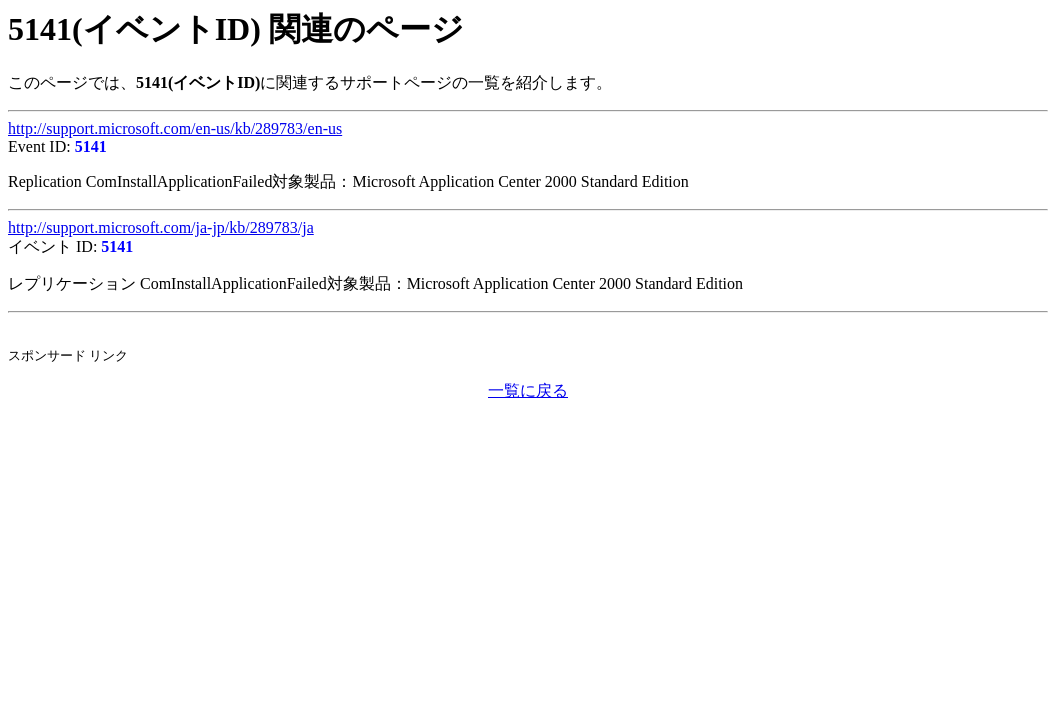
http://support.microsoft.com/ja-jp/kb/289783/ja (161, 227)
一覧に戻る (528, 390)
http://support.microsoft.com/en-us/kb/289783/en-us (175, 128)
